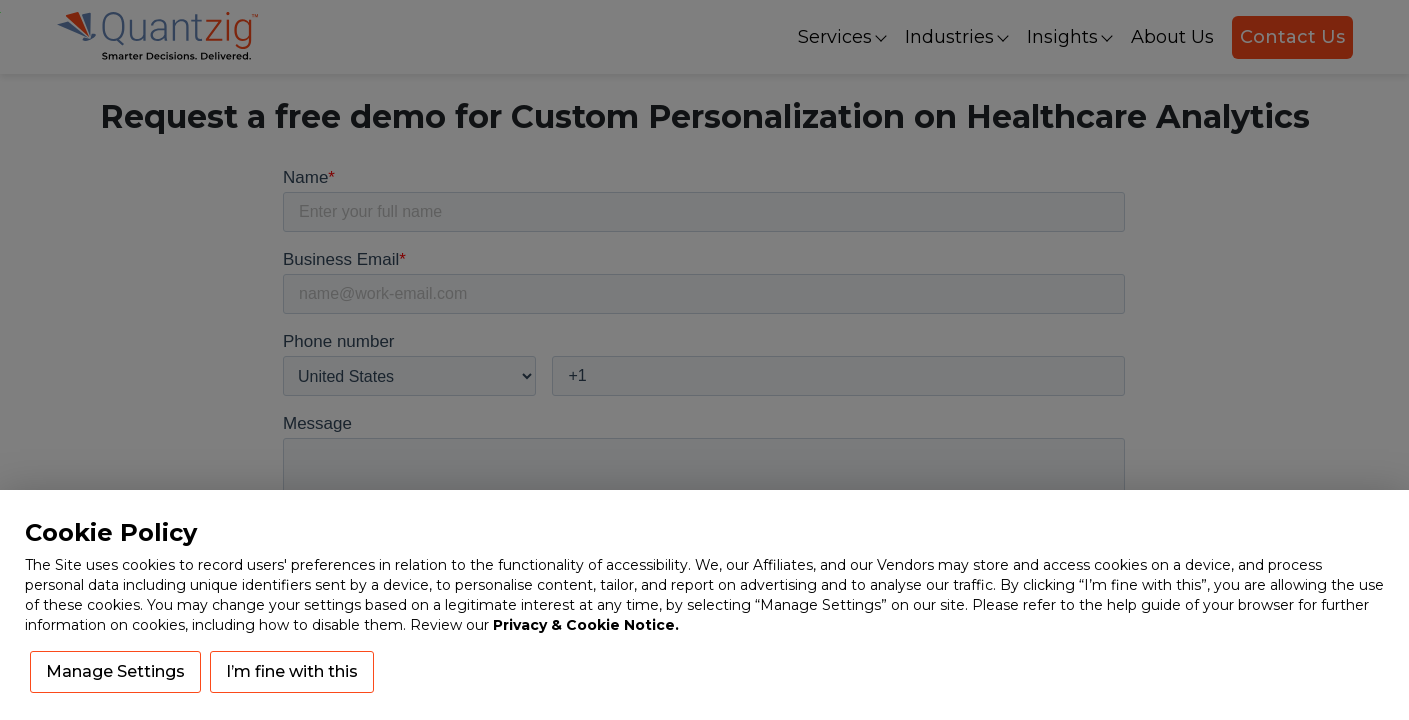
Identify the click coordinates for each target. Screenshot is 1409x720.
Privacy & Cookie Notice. (586, 625)
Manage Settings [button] (115, 671)
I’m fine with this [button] (292, 671)
